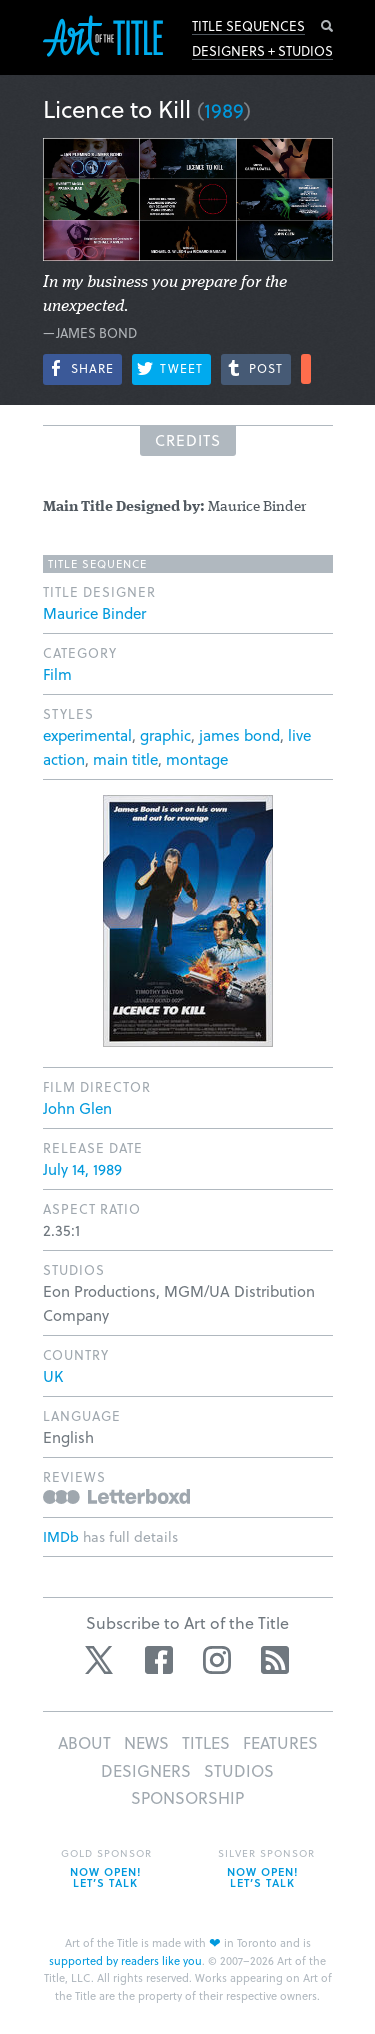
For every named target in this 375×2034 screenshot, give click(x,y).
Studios (239, 1770)
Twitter (101, 1660)
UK (53, 1376)
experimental (87, 735)
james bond (239, 735)
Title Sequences (248, 26)
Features (280, 1742)
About (84, 1742)
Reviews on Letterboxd (116, 1496)
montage (197, 759)
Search (327, 26)
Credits (188, 440)
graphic (165, 735)
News (146, 1742)
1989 (224, 110)
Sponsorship (187, 1797)
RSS (275, 1660)
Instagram (217, 1660)
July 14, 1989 (82, 1169)
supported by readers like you (125, 1960)
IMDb (61, 1536)
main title (125, 759)
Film (57, 674)
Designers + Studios (262, 51)
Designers (146, 1770)
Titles (206, 1742)
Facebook (159, 1660)
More (306, 369)
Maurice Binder (94, 613)
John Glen (77, 1108)
